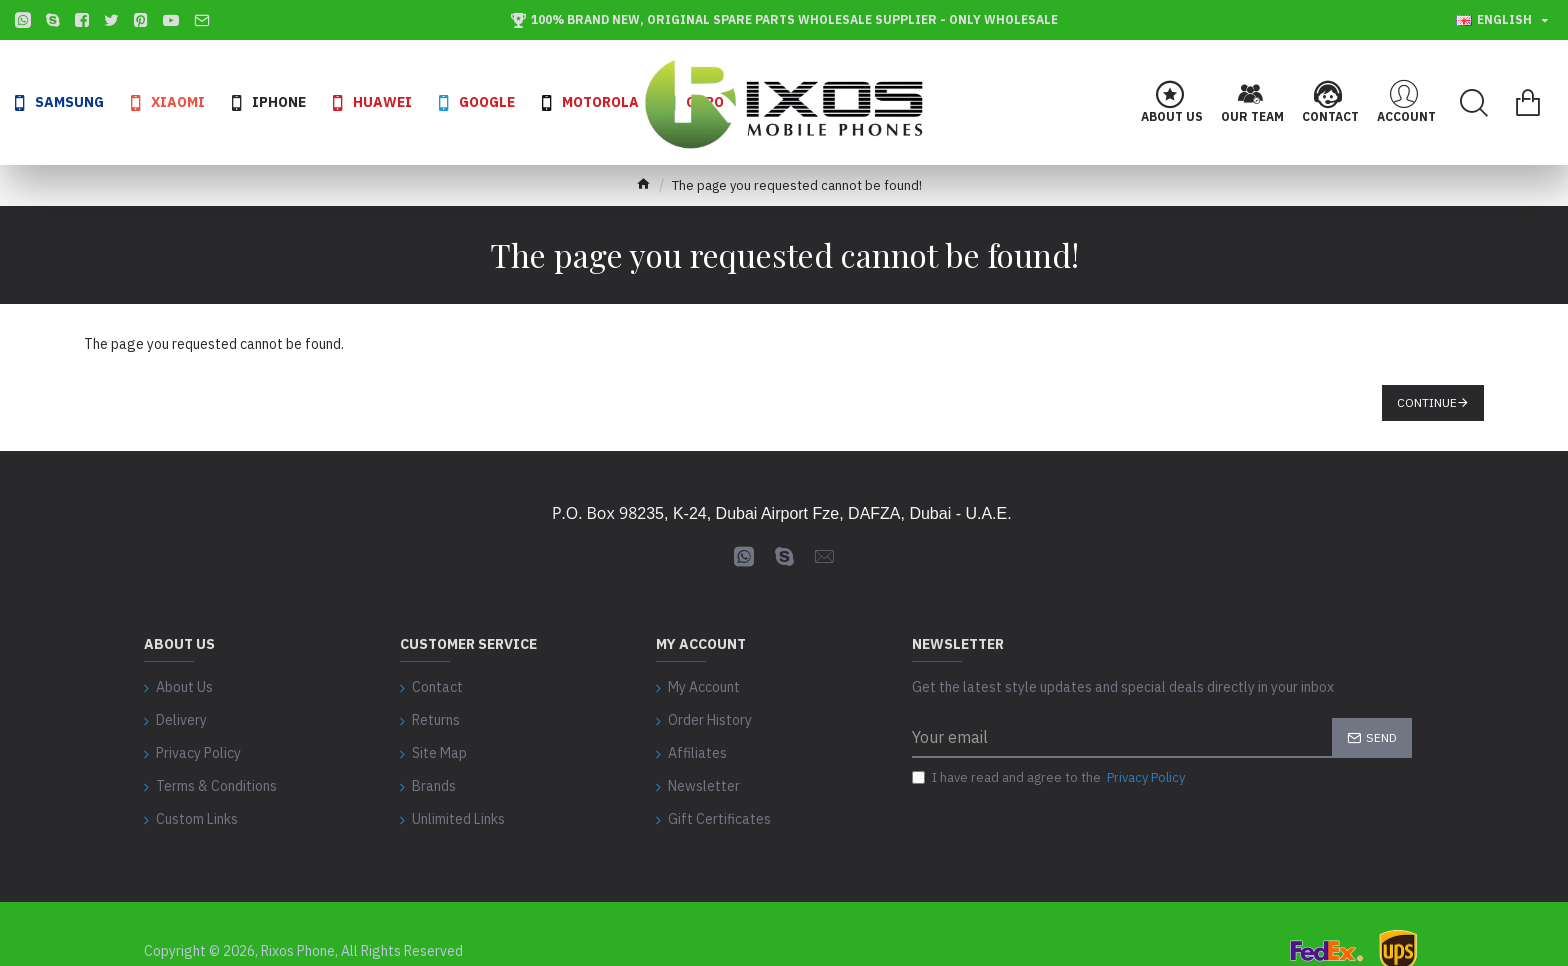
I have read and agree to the (1050, 779)
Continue (1427, 402)
